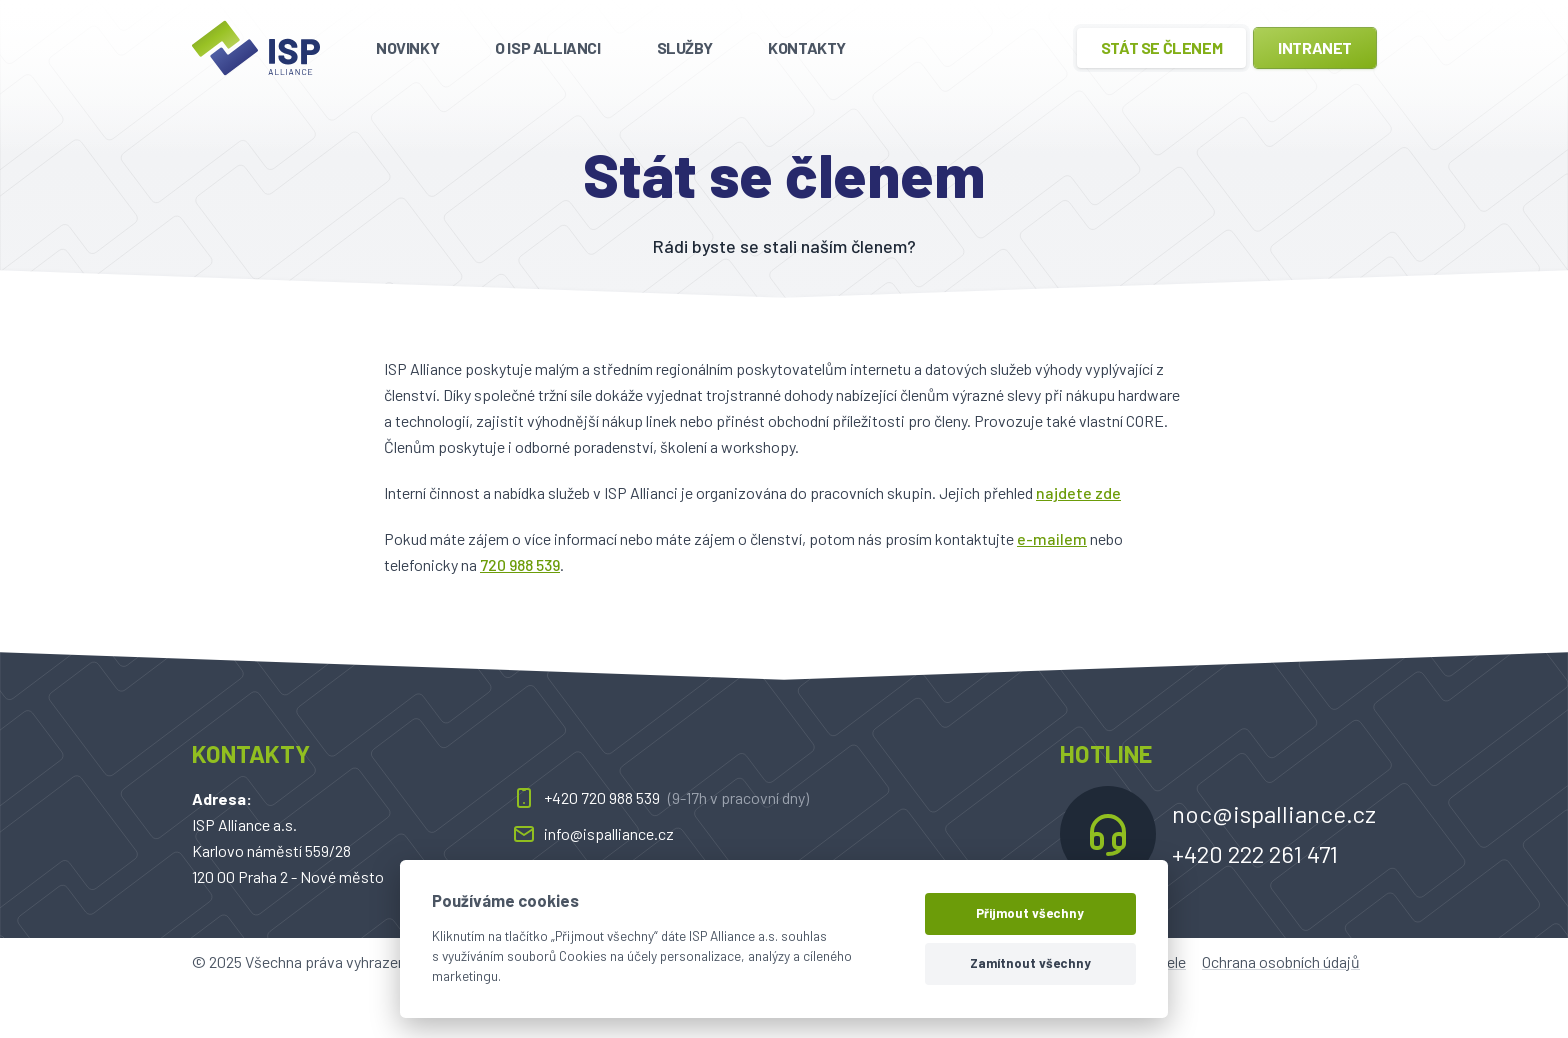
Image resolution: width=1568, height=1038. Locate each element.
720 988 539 (520, 564)
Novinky (407, 47)
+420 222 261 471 (1255, 853)
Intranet (1315, 47)
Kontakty (807, 47)
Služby (685, 47)
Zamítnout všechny (1030, 963)
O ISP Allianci (547, 47)
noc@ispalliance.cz (1274, 813)
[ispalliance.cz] (256, 48)
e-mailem (1052, 538)
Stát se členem (1161, 47)
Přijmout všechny (1030, 913)
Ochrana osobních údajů (1281, 961)
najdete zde (1078, 492)
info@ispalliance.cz (593, 834)
